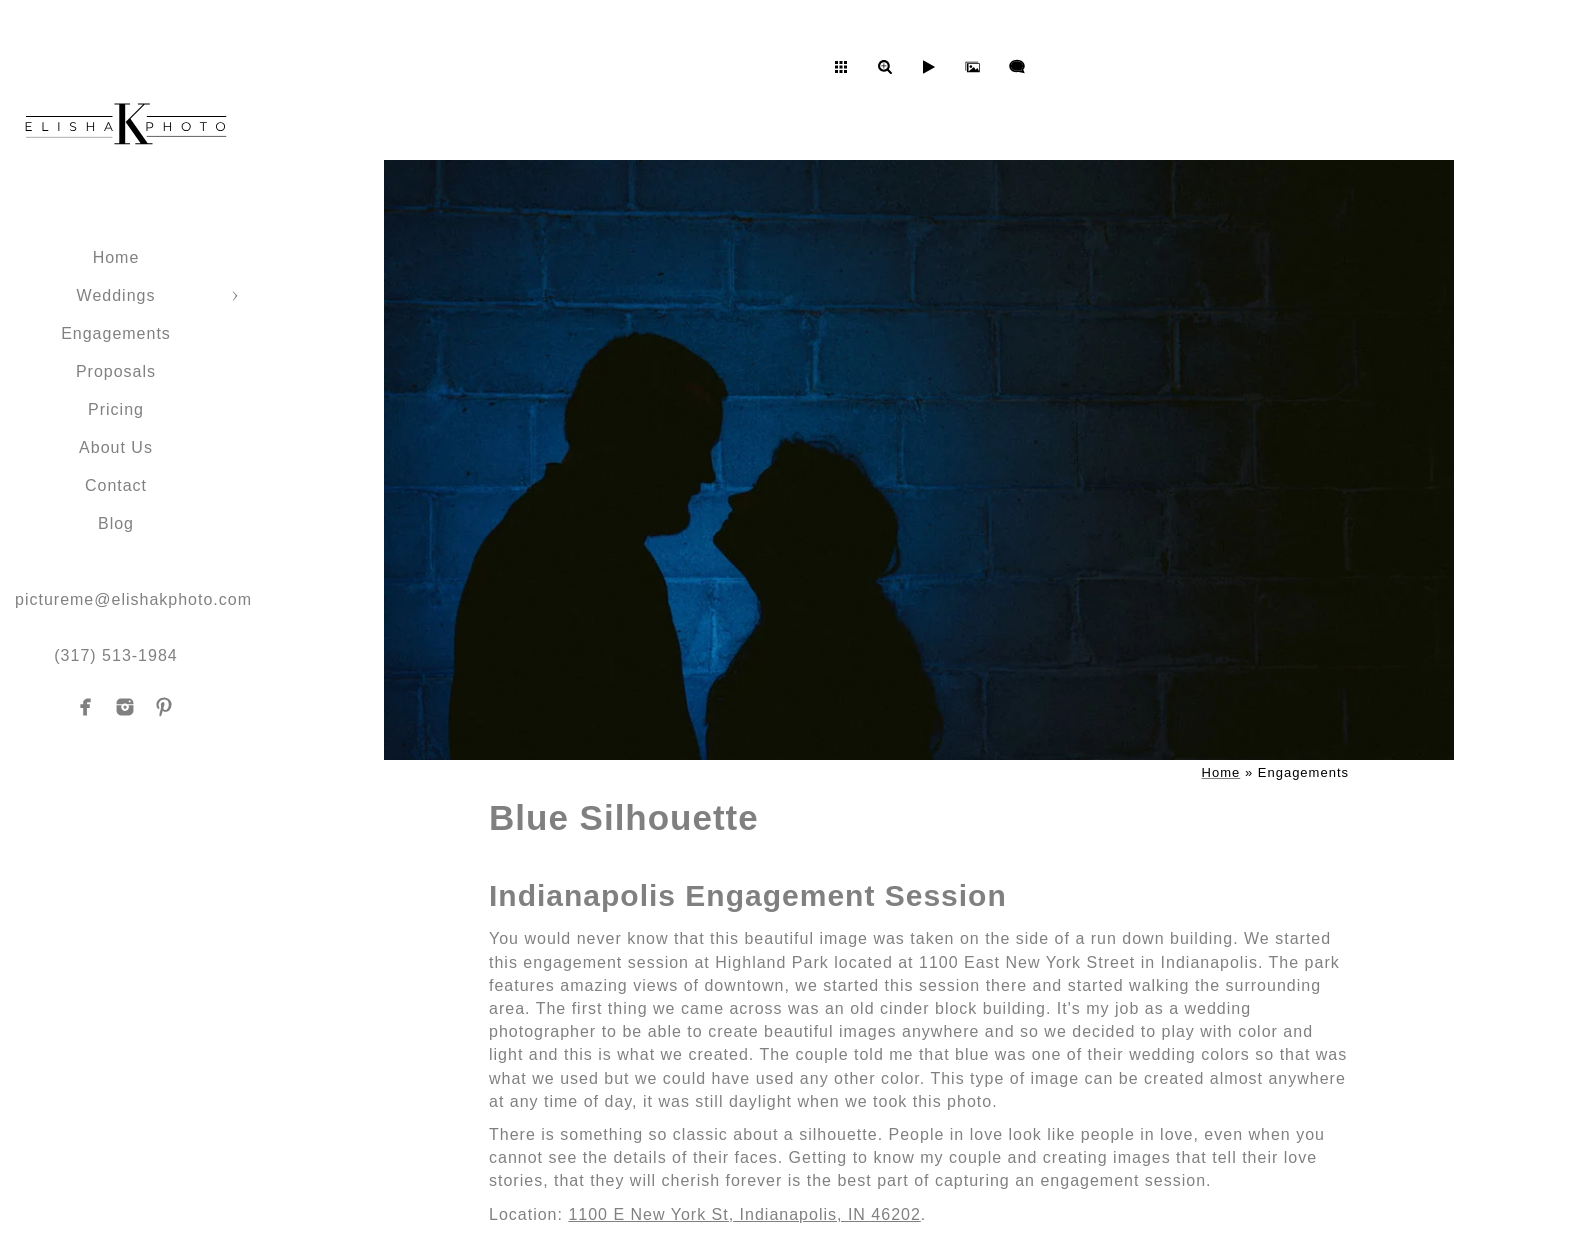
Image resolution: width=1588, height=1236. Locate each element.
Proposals (116, 371)
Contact (116, 485)
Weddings (116, 295)
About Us (116, 447)
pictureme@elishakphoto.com (133, 599)
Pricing (116, 409)
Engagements (116, 333)
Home (116, 257)
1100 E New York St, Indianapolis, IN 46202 (744, 1214)
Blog (116, 523)
